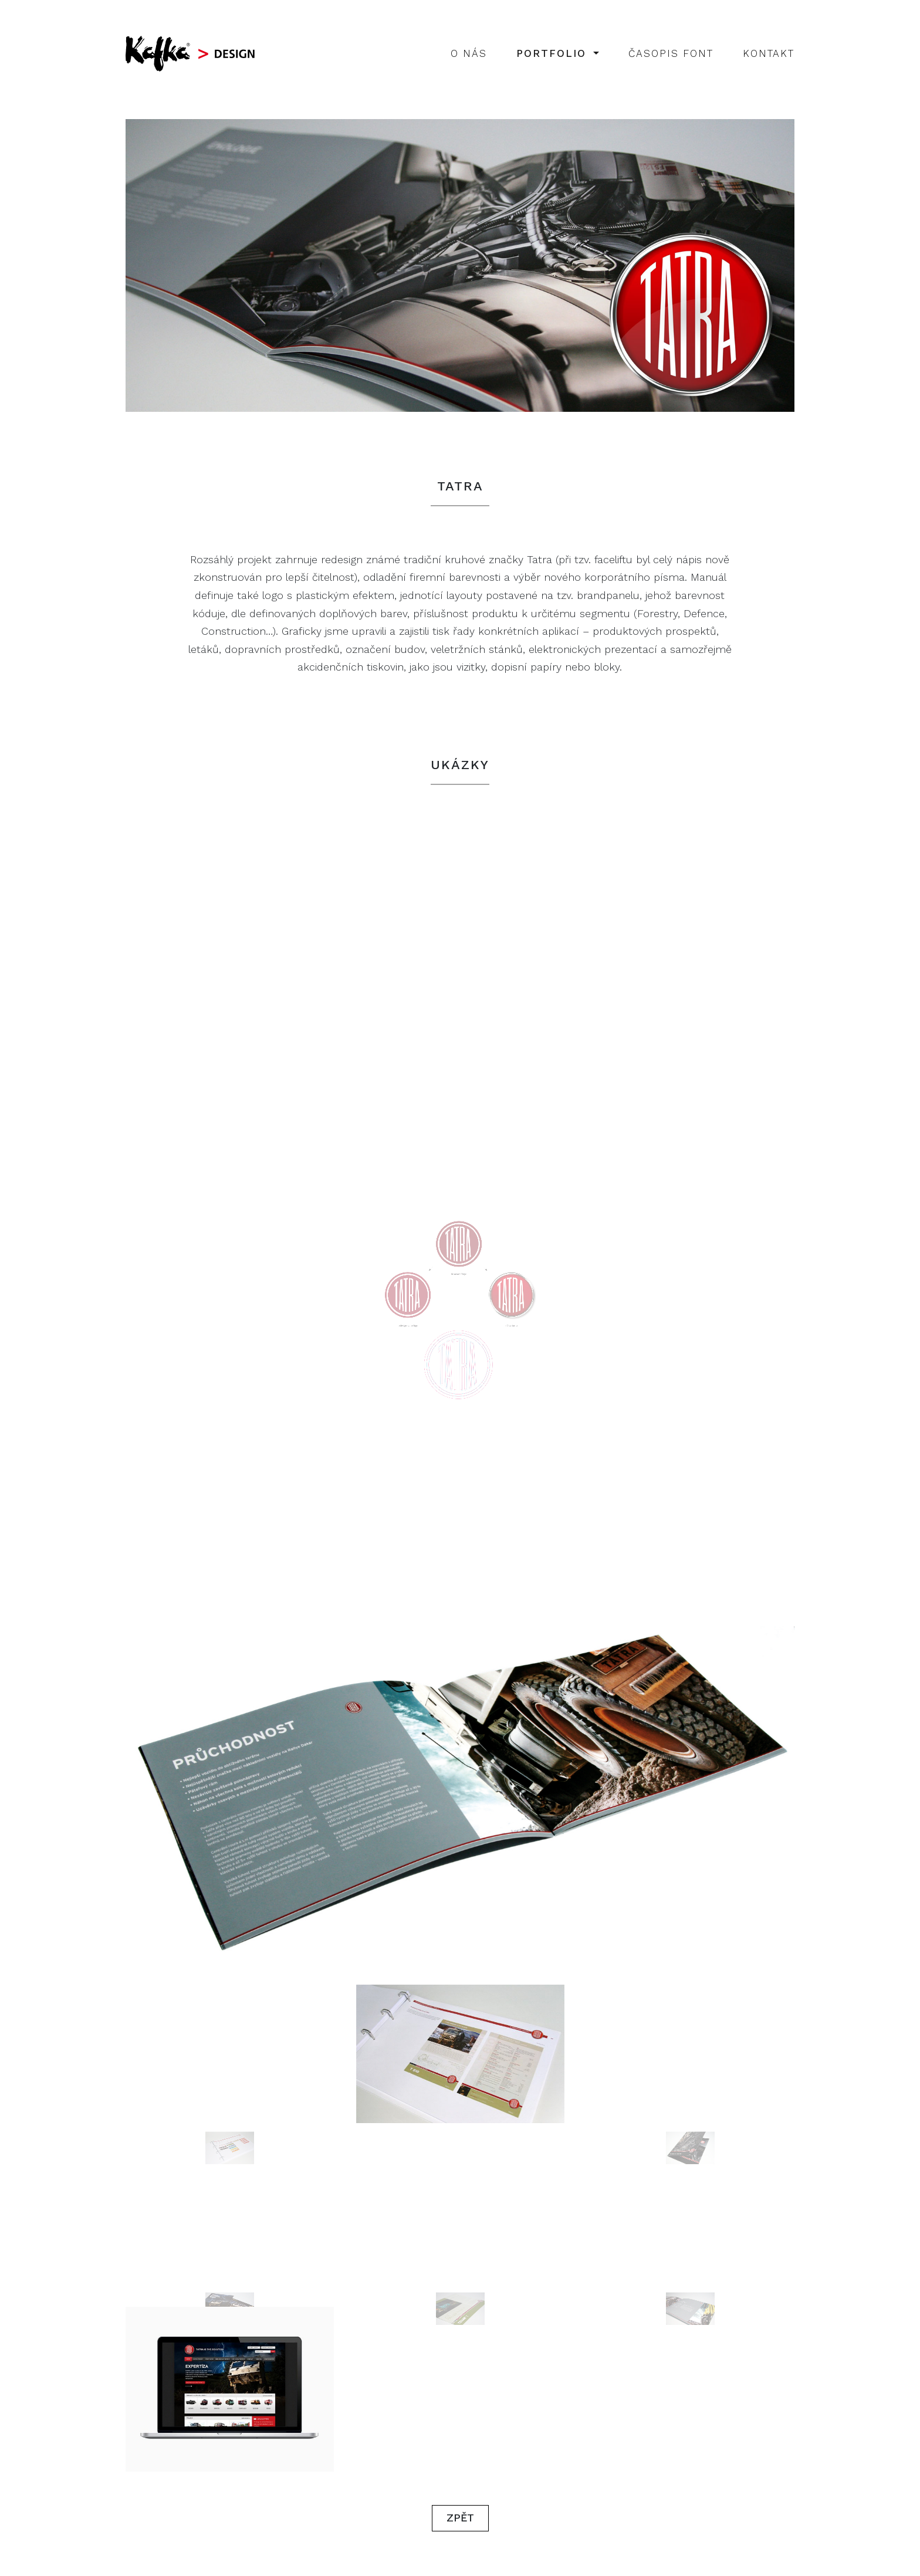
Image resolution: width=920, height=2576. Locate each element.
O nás (469, 53)
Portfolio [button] (553, 53)
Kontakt (768, 53)
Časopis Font (670, 53)
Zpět (460, 2517)
